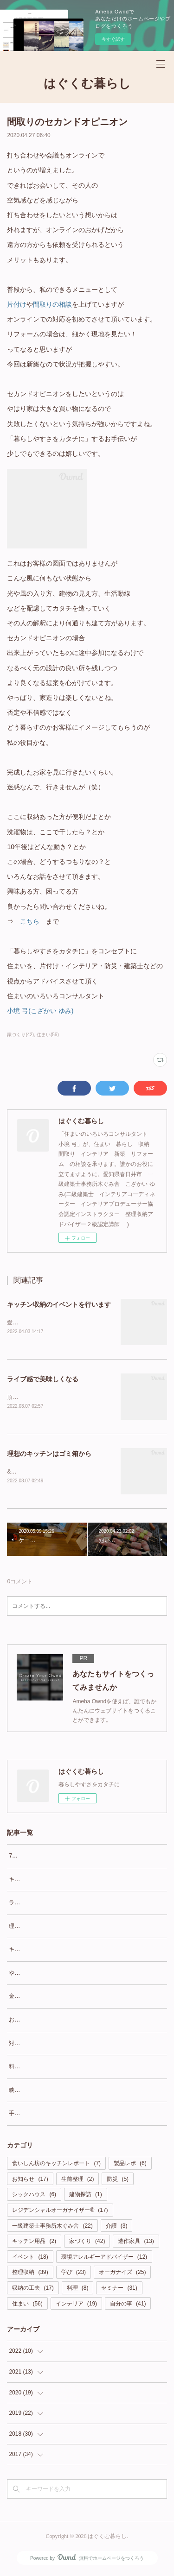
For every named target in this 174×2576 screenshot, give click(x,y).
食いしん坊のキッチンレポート (56, 2165)
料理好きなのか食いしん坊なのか (50, 2068)
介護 (117, 2227)
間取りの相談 (52, 304)
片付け (16, 304)
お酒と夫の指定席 (31, 2021)
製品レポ (130, 2165)
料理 (78, 2289)
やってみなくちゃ (31, 1974)
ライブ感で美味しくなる (42, 1380)
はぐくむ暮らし (87, 83)
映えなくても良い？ (34, 2092)
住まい (27, 2305)
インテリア (76, 2305)
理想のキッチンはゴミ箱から (49, 1455)
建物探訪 (85, 2196)
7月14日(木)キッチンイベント (46, 1857)
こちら (29, 921)
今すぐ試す (113, 39)
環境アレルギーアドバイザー (104, 2258)
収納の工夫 (32, 2289)
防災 (118, 2181)
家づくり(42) (20, 1034)
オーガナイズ (122, 2274)
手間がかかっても (31, 2115)
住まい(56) (48, 1034)
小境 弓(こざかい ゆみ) (40, 1010)
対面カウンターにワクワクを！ (48, 2045)
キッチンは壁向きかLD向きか (46, 1951)
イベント (30, 2258)
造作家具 (136, 2243)
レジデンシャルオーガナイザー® (60, 2212)
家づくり (87, 2243)
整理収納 (30, 2274)
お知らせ (30, 2181)
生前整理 (77, 2181)
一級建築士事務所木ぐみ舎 (52, 2227)
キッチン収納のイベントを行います (59, 1304)
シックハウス (34, 2196)
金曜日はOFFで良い (34, 1998)
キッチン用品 (34, 2243)
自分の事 (128, 2305)
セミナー (119, 2289)
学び (73, 2274)
